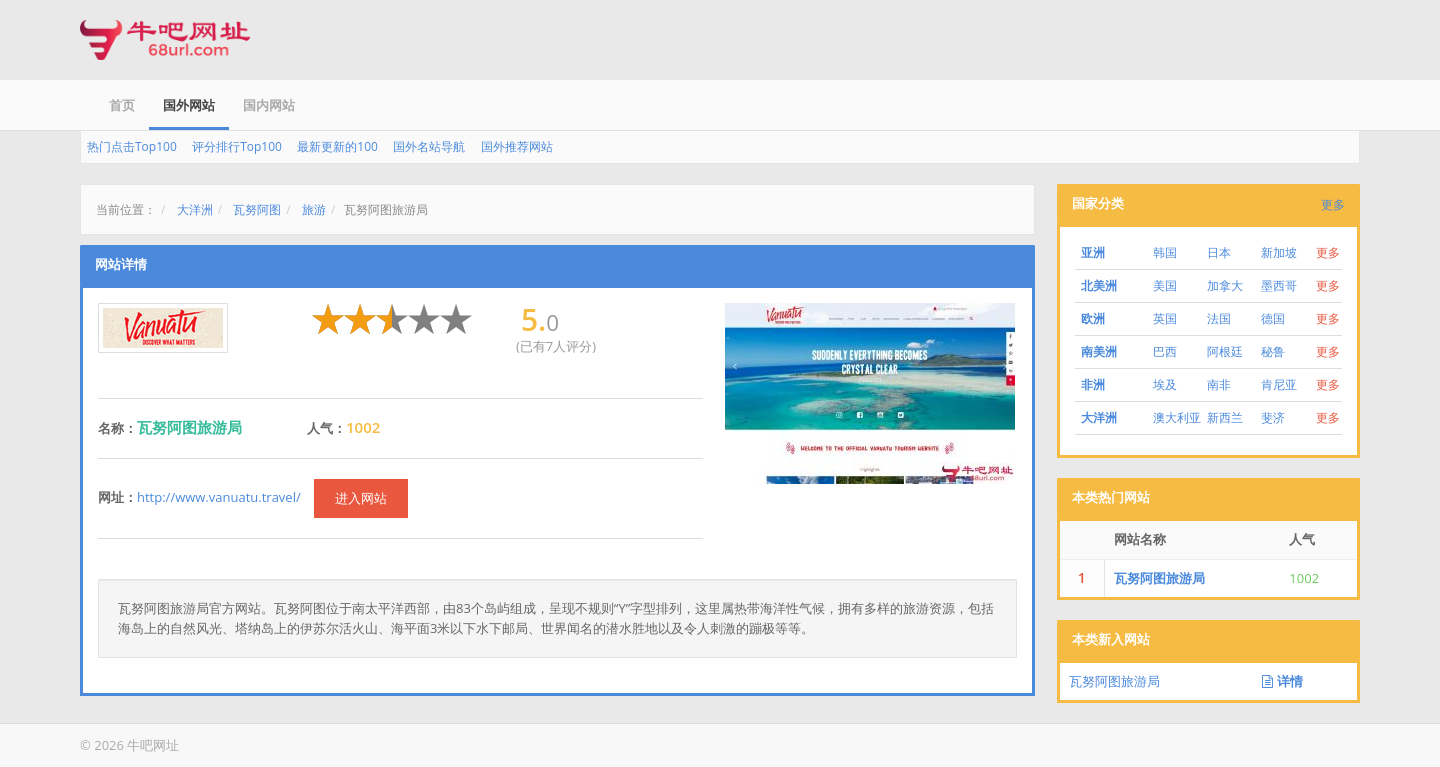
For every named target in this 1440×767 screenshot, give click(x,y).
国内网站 (269, 105)
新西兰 (1225, 417)
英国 (1165, 318)
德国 (1273, 318)
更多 (1333, 204)
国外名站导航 (429, 146)
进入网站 (361, 498)
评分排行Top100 (237, 146)
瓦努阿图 (257, 209)
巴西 (1165, 351)
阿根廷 (1225, 351)
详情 (1282, 681)
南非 (1219, 384)
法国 (1219, 318)
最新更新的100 (337, 146)
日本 (1219, 252)
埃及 (1165, 384)
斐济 (1273, 417)
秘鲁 (1273, 351)
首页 (122, 105)
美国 (1165, 285)
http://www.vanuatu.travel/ (219, 497)
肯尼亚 (1279, 384)
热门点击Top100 (132, 146)
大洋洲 (195, 209)
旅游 (314, 209)
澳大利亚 (1177, 417)
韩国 (1165, 252)
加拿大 (1225, 285)
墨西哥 (1279, 285)
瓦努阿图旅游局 (1159, 578)
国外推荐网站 (517, 146)
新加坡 (1279, 252)
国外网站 (189, 105)
